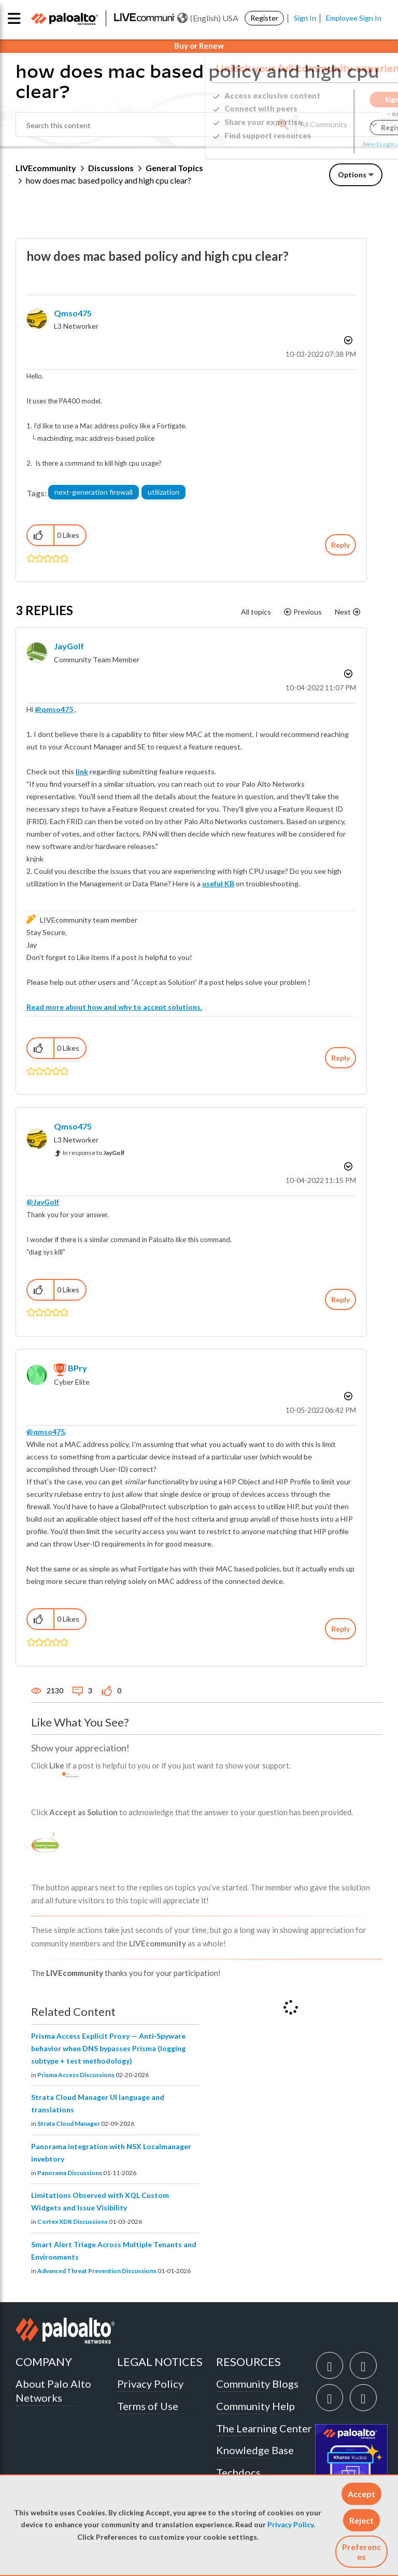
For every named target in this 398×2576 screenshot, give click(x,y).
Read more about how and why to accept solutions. (114, 1006)
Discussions (111, 168)
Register (264, 17)
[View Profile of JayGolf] (69, 646)
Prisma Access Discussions (76, 2075)
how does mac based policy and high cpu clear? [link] (108, 180)
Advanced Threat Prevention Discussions (97, 2271)
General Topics (174, 168)
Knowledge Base (255, 2450)
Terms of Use (147, 2406)
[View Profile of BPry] (77, 1368)
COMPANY (44, 2362)
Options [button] (352, 174)
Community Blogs (257, 2383)
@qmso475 (54, 709)
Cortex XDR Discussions (72, 2221)
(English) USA (207, 18)
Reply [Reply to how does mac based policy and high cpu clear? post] (340, 544)
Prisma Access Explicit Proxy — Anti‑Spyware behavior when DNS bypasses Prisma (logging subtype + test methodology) (108, 2048)
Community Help (255, 2406)
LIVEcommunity (46, 168)
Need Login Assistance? (336, 144)
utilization (163, 492)
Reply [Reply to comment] (340, 1057)
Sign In (305, 17)
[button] (361, 2494)
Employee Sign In (353, 17)
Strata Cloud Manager (68, 2123)
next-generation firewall (93, 492)
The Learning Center (264, 2428)
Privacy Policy (290, 2525)
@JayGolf (42, 1202)
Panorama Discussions (69, 2173)
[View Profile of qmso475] (73, 313)
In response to (94, 1153)
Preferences (361, 2551)
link (82, 771)
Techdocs (238, 2472)
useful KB (218, 883)
